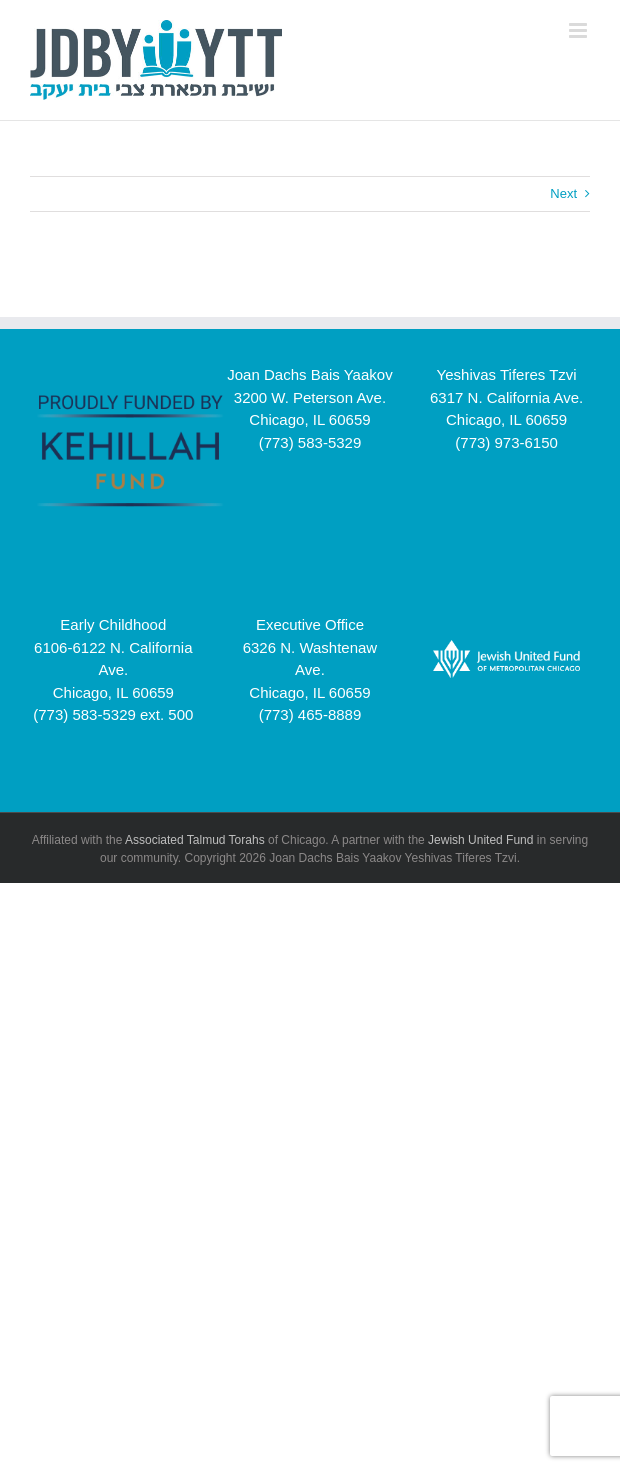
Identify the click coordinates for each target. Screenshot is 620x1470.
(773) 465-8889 (310, 714)
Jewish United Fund (480, 840)
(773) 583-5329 (310, 442)
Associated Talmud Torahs (195, 840)
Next (563, 193)
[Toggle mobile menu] (579, 30)
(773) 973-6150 (506, 442)
